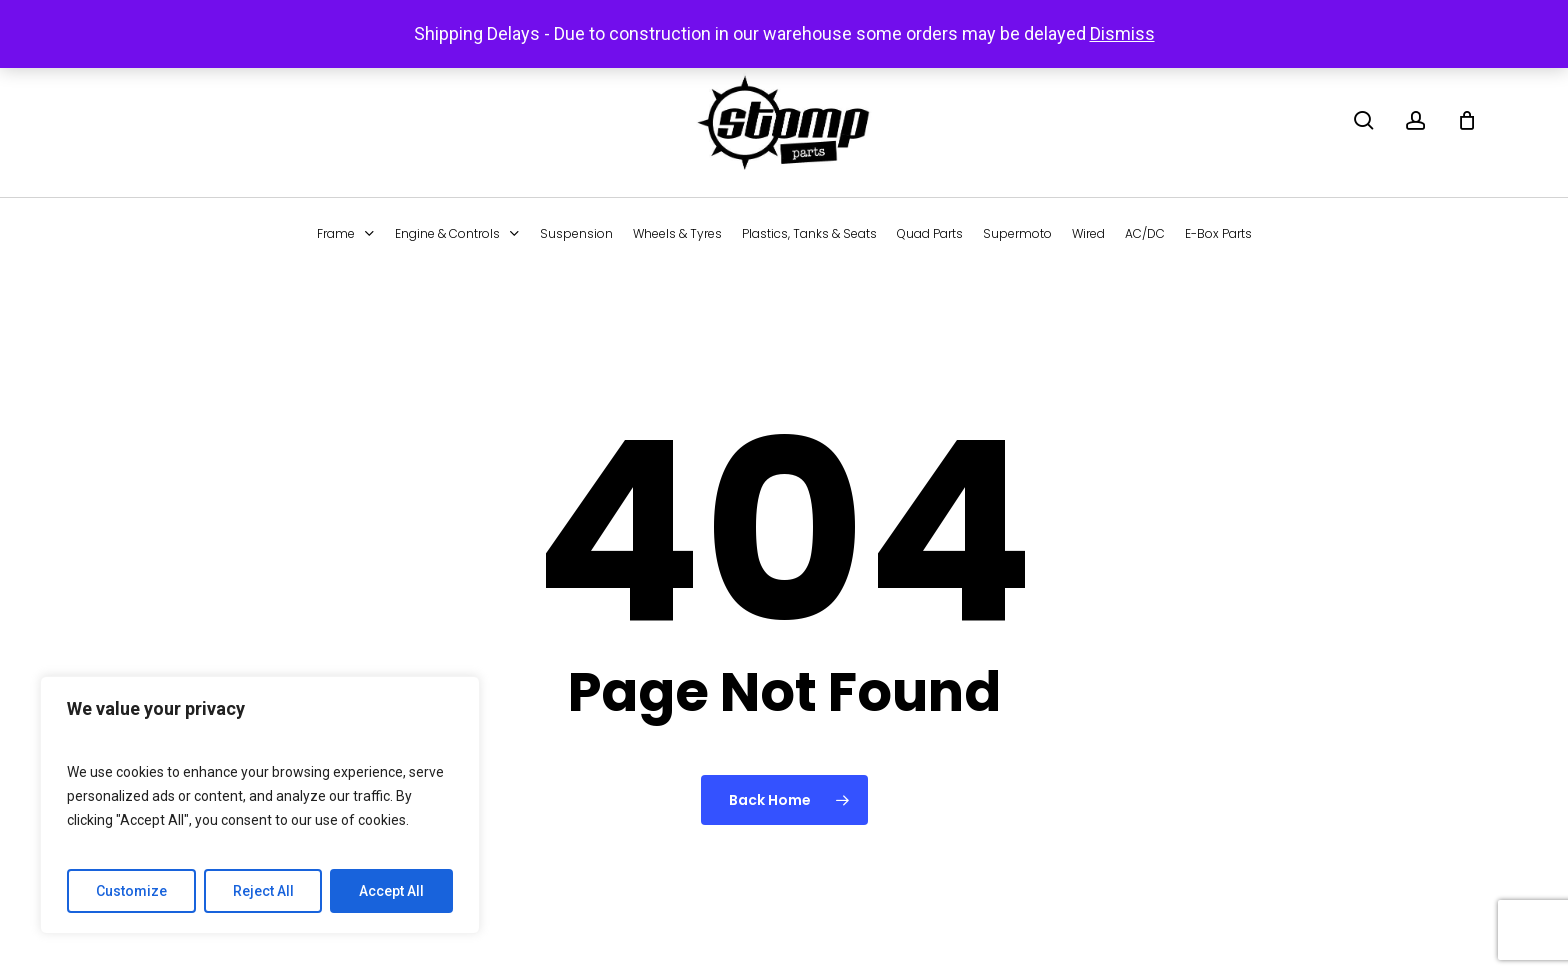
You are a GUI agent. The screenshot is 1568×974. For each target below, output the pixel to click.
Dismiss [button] (1122, 33)
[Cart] (1467, 120)
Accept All (391, 891)
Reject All (263, 891)
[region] (260, 805)
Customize (131, 891)
